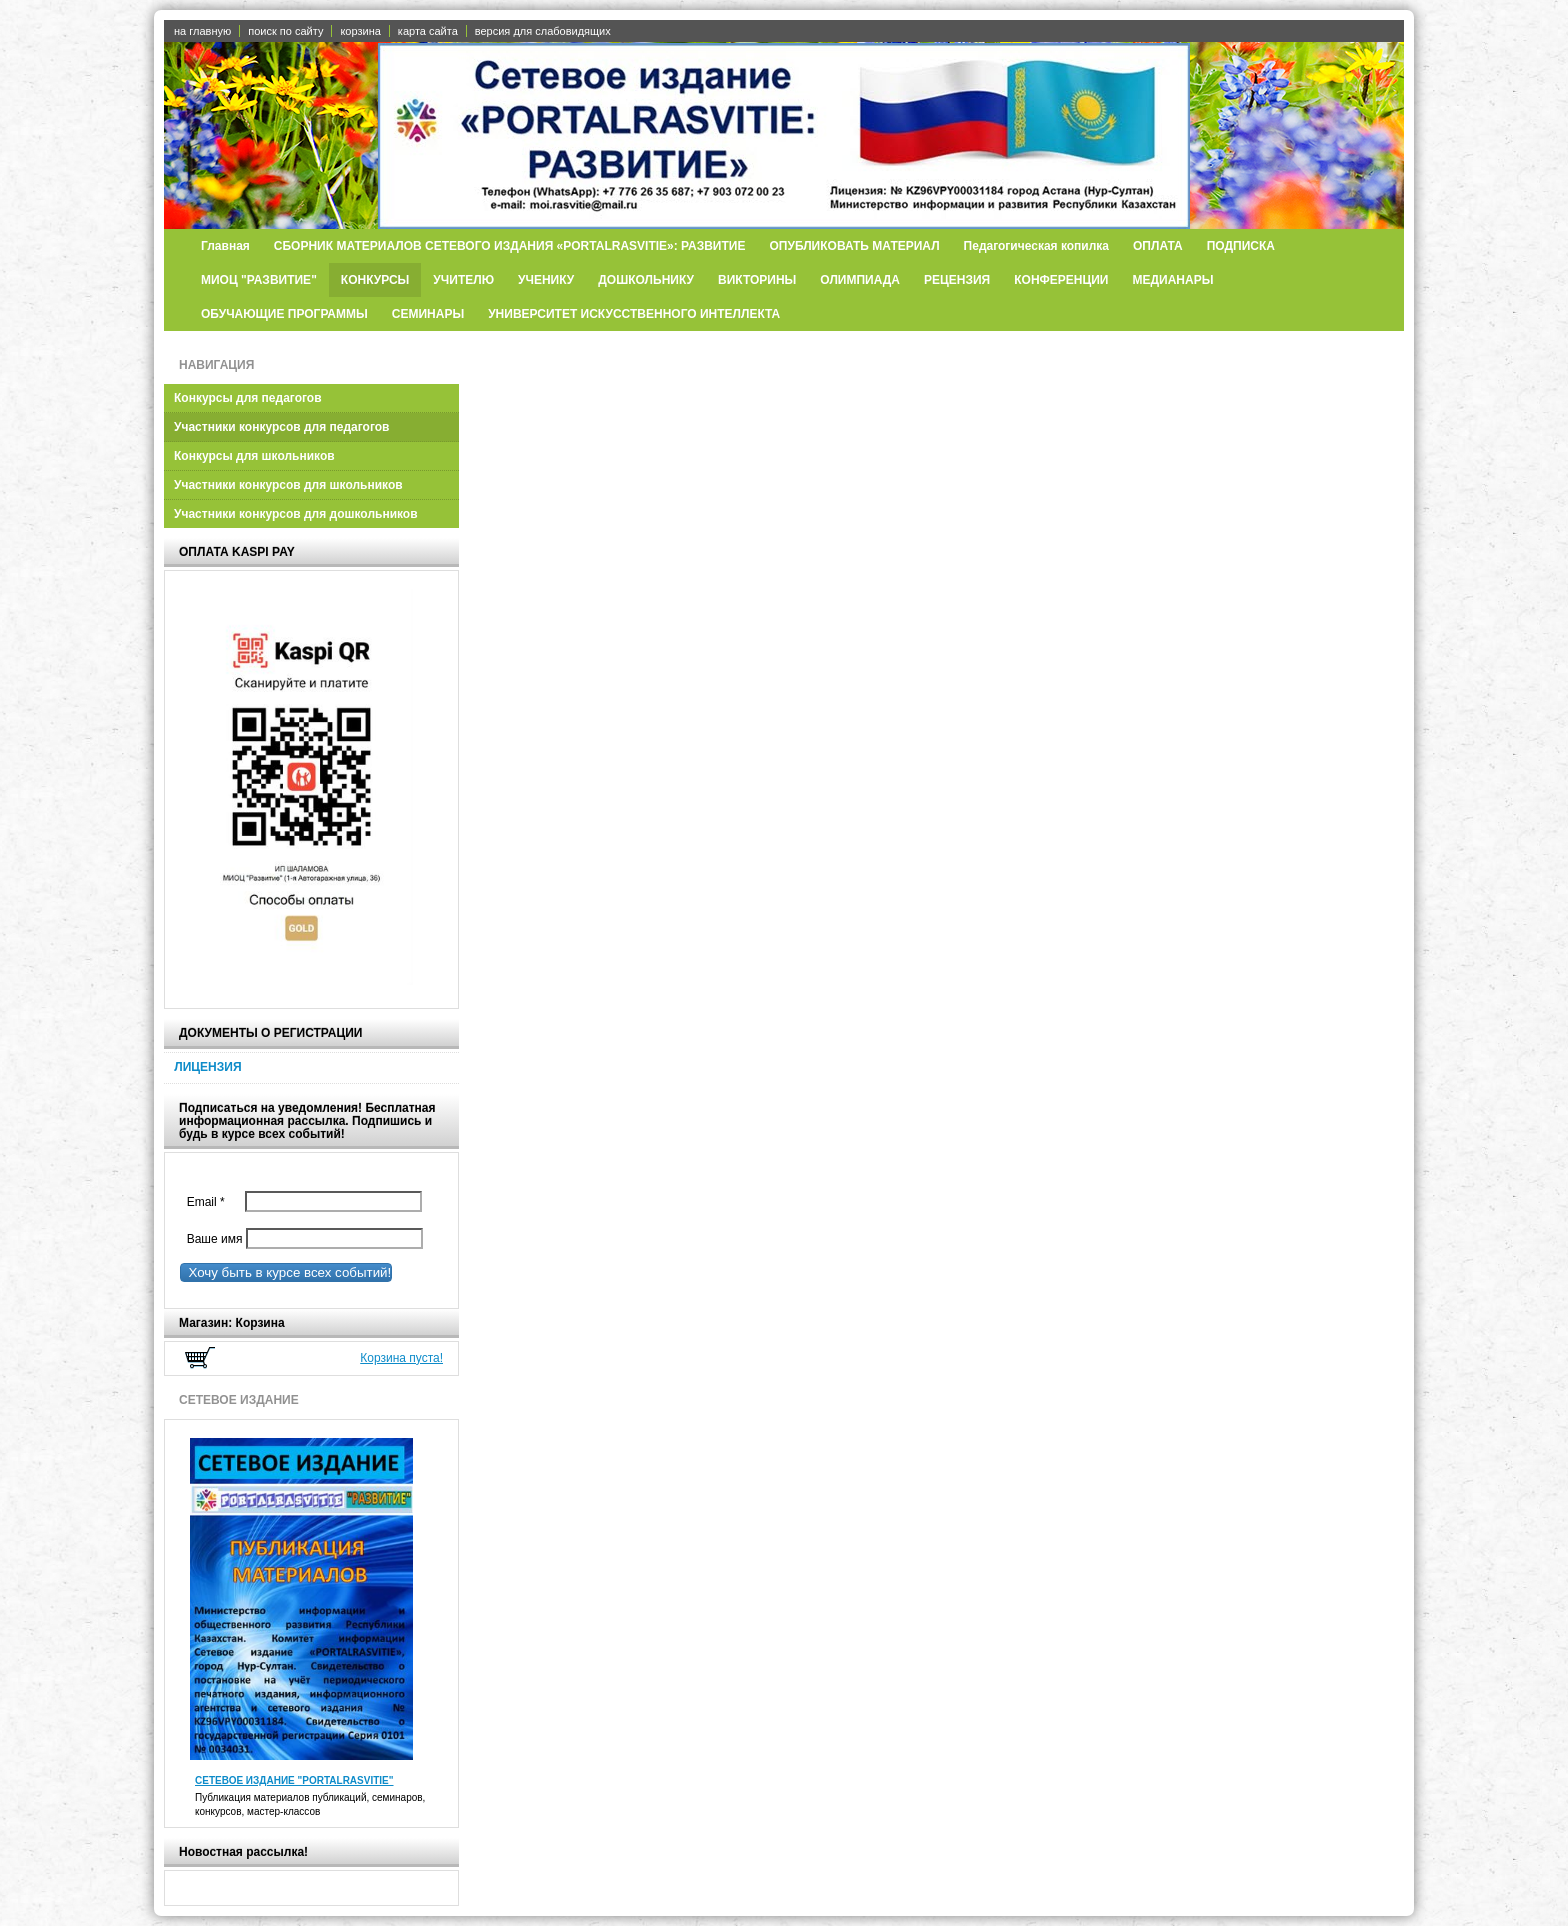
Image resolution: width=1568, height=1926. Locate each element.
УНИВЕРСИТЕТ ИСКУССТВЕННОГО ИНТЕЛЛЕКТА (634, 314)
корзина (360, 31)
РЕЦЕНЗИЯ (957, 280)
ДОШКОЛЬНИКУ (646, 280)
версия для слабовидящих (543, 31)
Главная (225, 246)
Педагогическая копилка (1036, 246)
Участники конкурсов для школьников (288, 485)
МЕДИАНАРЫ (1173, 280)
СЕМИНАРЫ (428, 314)
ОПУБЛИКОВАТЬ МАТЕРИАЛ (854, 246)
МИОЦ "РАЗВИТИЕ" (259, 280)
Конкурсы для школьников (254, 456)
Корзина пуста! (401, 1358)
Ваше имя (211, 1239)
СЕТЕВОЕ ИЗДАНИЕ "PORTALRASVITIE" (294, 1780)
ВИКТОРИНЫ (757, 280)
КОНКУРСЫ (375, 280)
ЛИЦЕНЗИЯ (207, 1067)
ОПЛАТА (1158, 246)
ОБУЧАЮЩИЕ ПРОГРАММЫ (284, 314)
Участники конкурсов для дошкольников (296, 514)
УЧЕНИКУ (546, 280)
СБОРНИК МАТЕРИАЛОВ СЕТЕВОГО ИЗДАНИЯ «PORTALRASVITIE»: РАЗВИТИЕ (510, 246)
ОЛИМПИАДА (860, 280)
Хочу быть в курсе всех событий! (286, 1272)
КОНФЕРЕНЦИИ (1061, 280)
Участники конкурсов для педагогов (282, 427)
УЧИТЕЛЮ (463, 280)
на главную (202, 31)
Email (210, 1202)
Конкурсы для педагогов (248, 398)
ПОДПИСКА (1241, 246)
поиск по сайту (285, 31)
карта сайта (428, 31)
